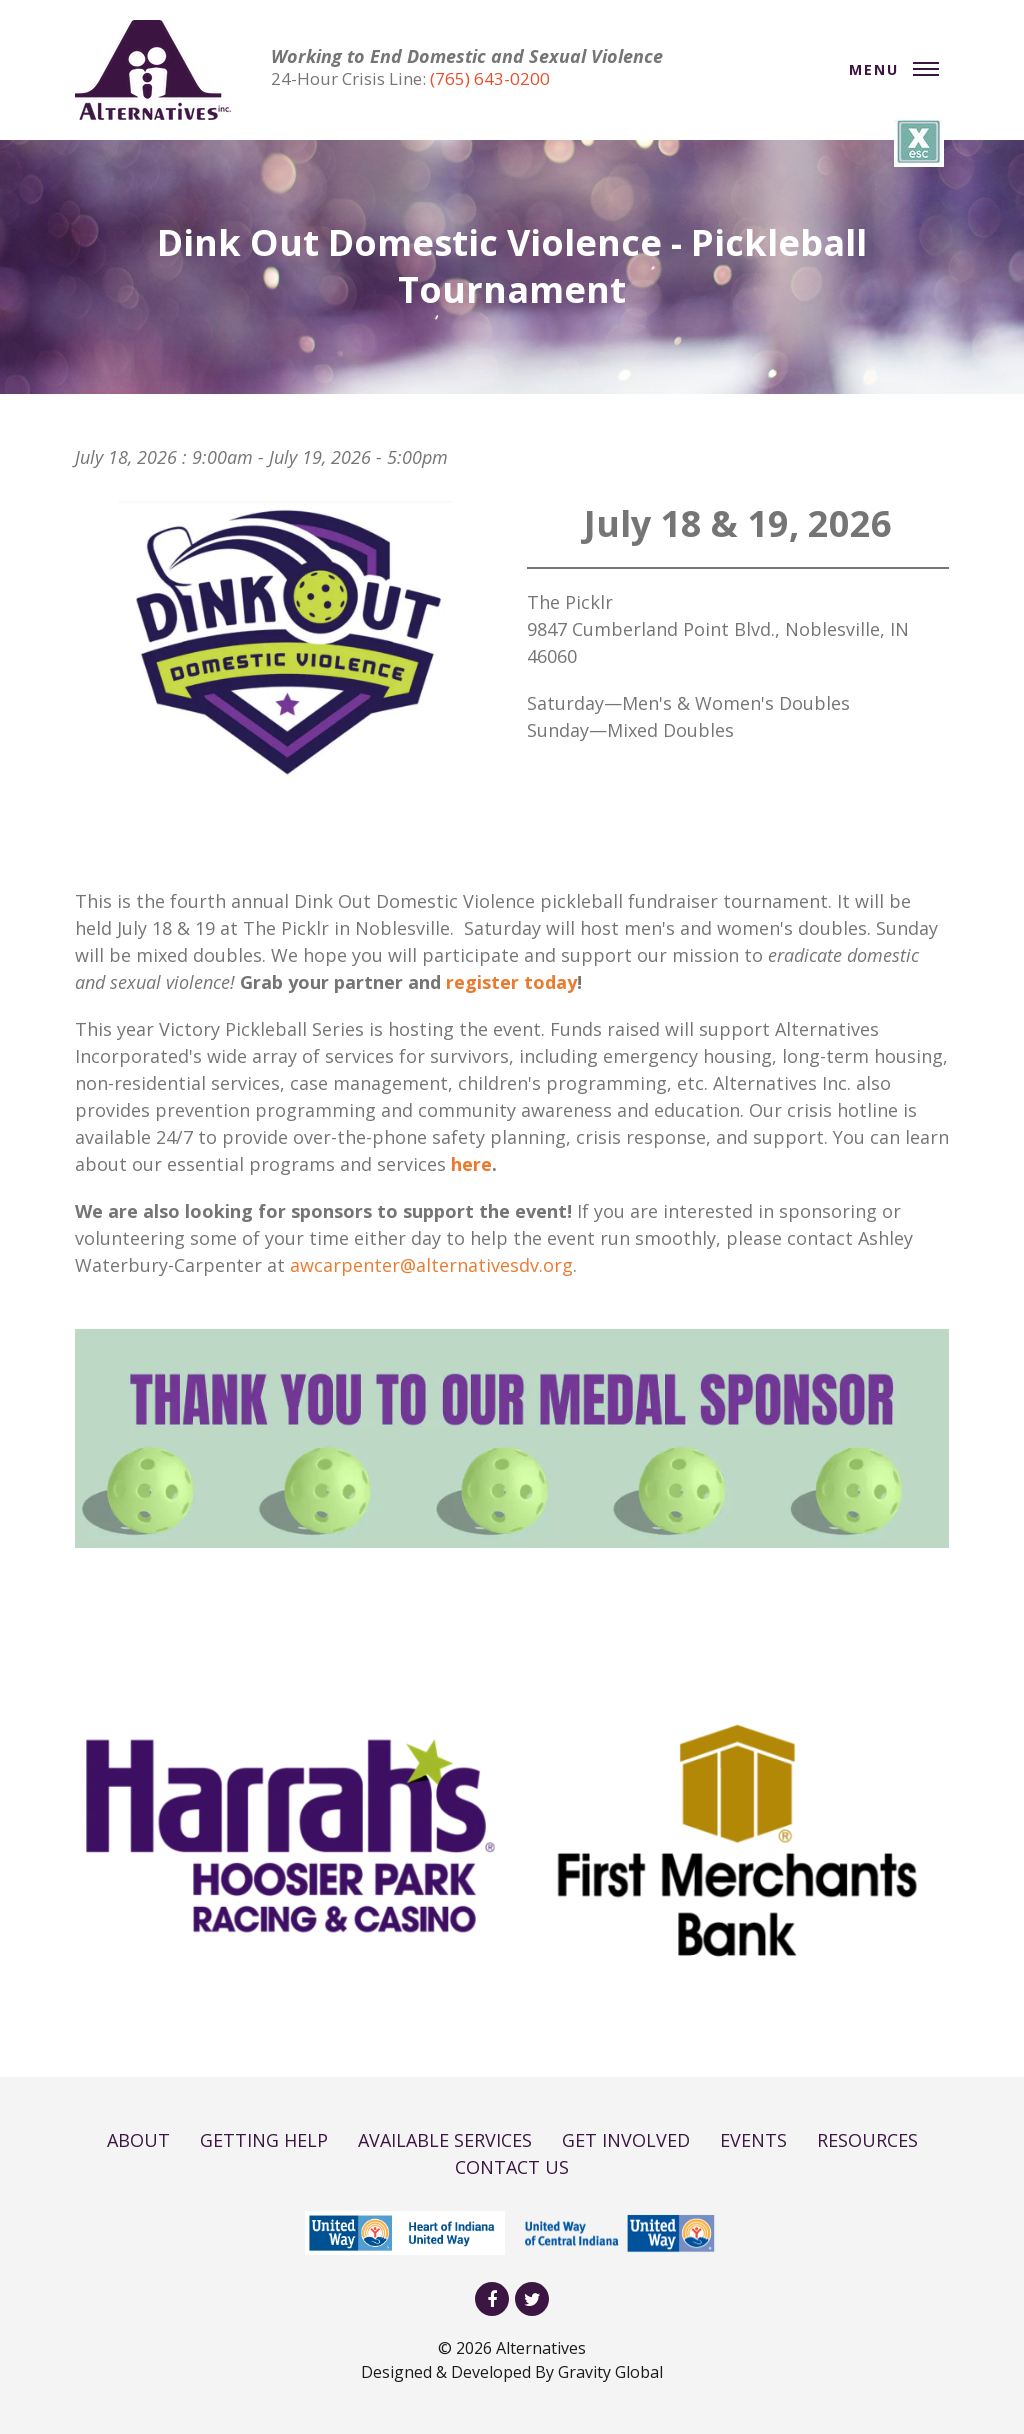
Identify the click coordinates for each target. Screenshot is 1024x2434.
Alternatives (541, 2348)
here (471, 1164)
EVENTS (753, 2140)
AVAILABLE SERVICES (445, 2140)
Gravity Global (610, 2372)
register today (511, 982)
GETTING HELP (264, 2140)
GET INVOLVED (626, 2140)
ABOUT (138, 2140)
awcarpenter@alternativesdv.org (431, 1265)
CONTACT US (512, 2167)
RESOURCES (867, 2140)
